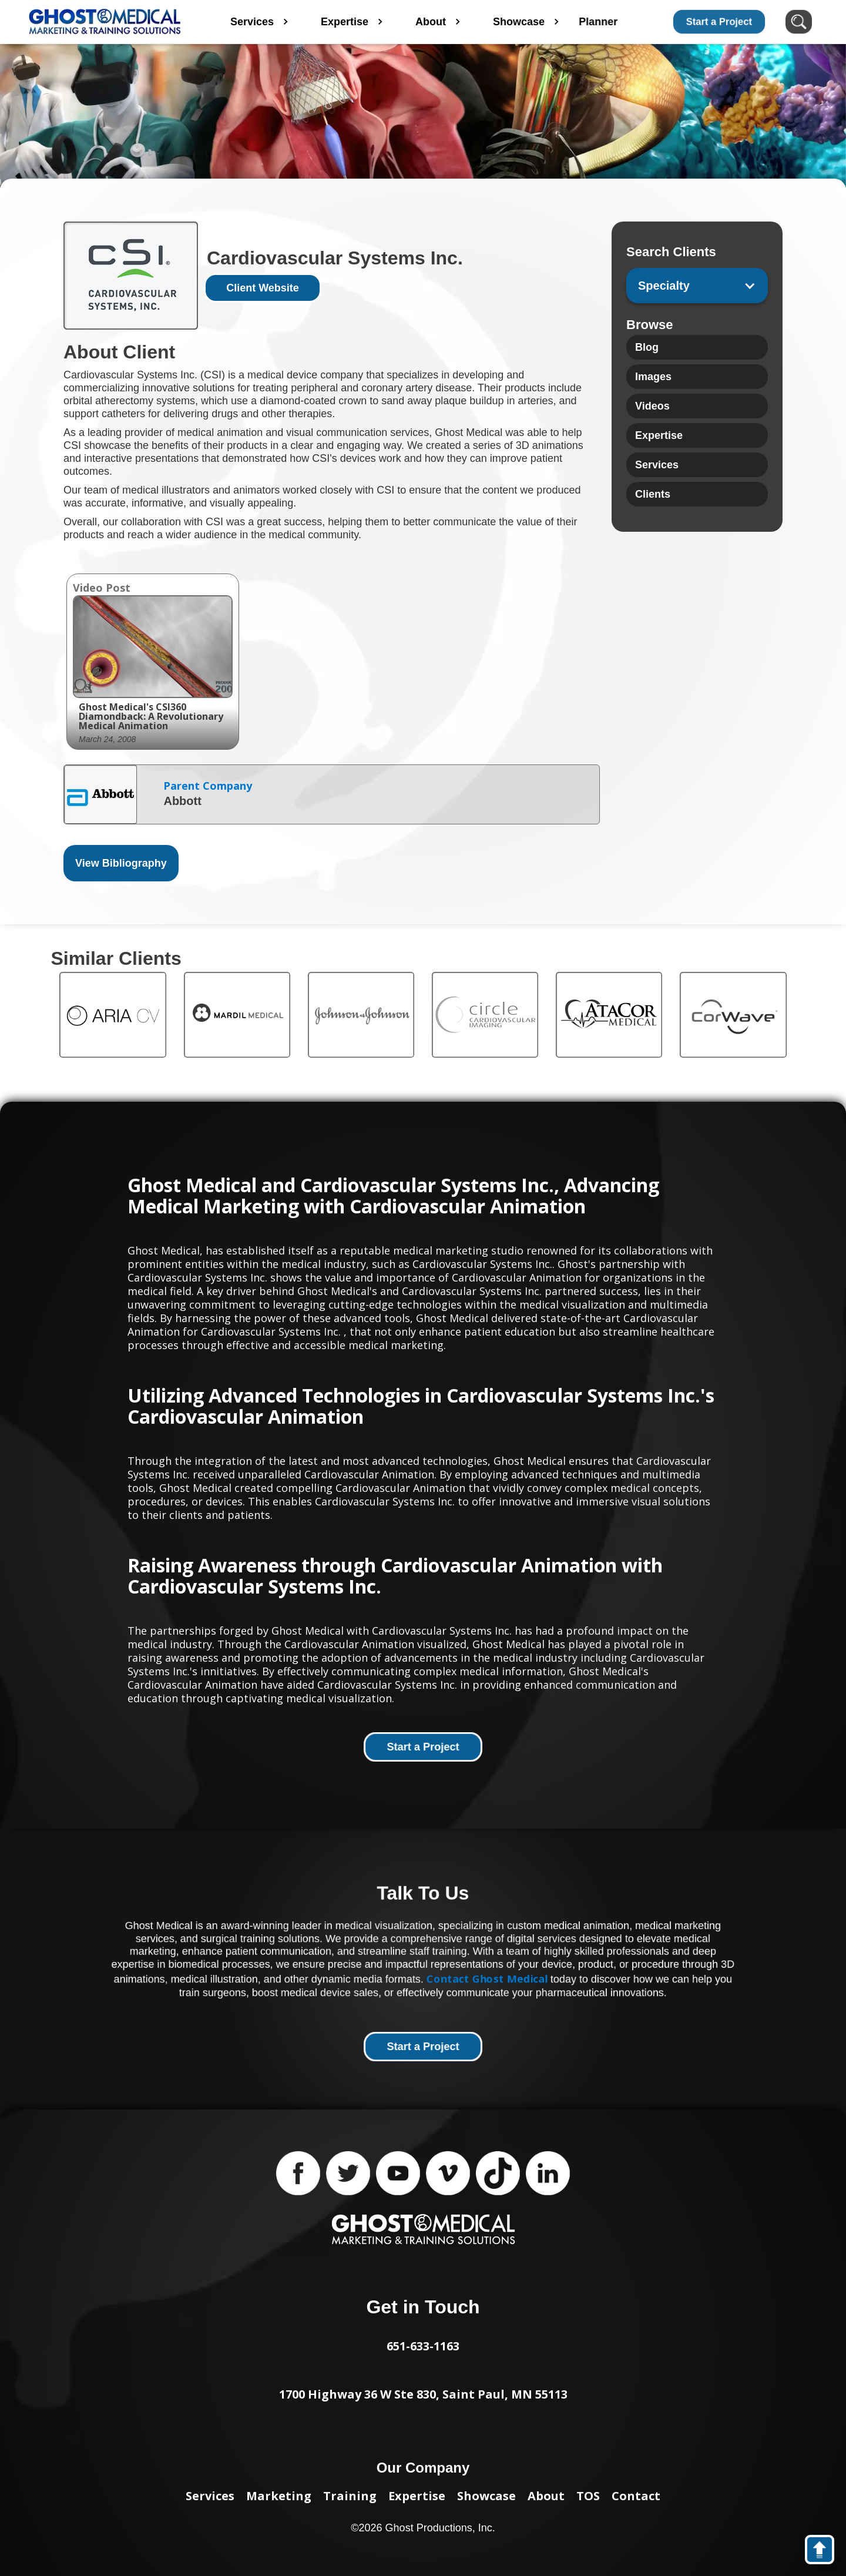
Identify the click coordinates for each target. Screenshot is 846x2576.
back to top (825, 2552)
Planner (628, 22)
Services (210, 2496)
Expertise (416, 2496)
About (546, 2496)
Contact (636, 2496)
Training (350, 2496)
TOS (588, 2496)
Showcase (486, 2496)
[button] (697, 285)
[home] (104, 22)
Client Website (262, 288)
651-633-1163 (423, 2346)
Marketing (278, 2496)
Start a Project (719, 21)
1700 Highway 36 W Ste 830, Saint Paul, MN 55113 (423, 2394)
